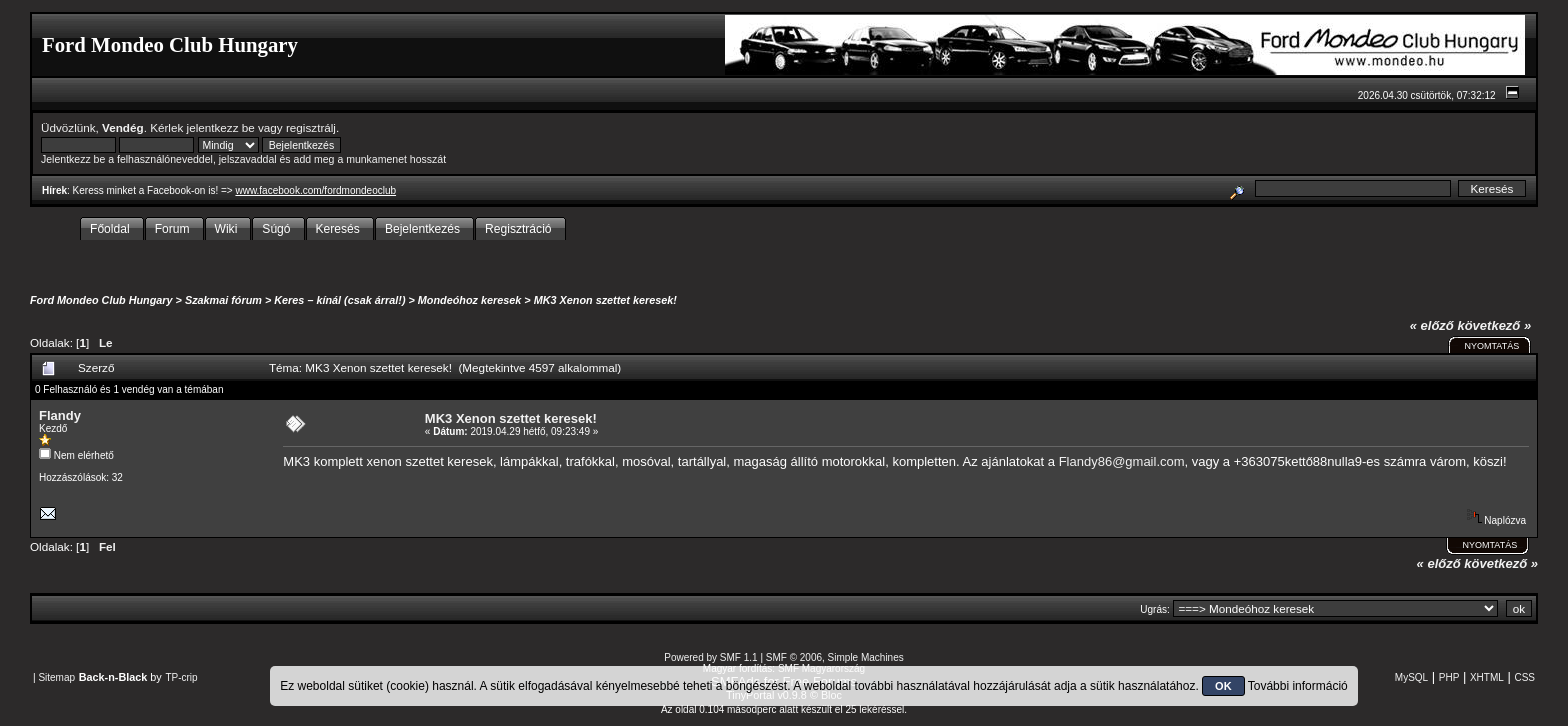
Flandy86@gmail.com (1122, 461)
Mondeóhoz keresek (470, 300)
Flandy (60, 415)
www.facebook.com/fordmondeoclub (315, 190)
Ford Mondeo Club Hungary (101, 300)
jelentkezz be (221, 127)
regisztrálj (311, 127)
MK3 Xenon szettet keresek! (605, 300)
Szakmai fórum (223, 300)
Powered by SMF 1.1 (710, 657)
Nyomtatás (1491, 346)
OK (1223, 686)
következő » (1494, 325)
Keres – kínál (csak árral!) (339, 300)
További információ (1298, 686)
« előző (1432, 325)
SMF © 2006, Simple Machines (835, 657)
